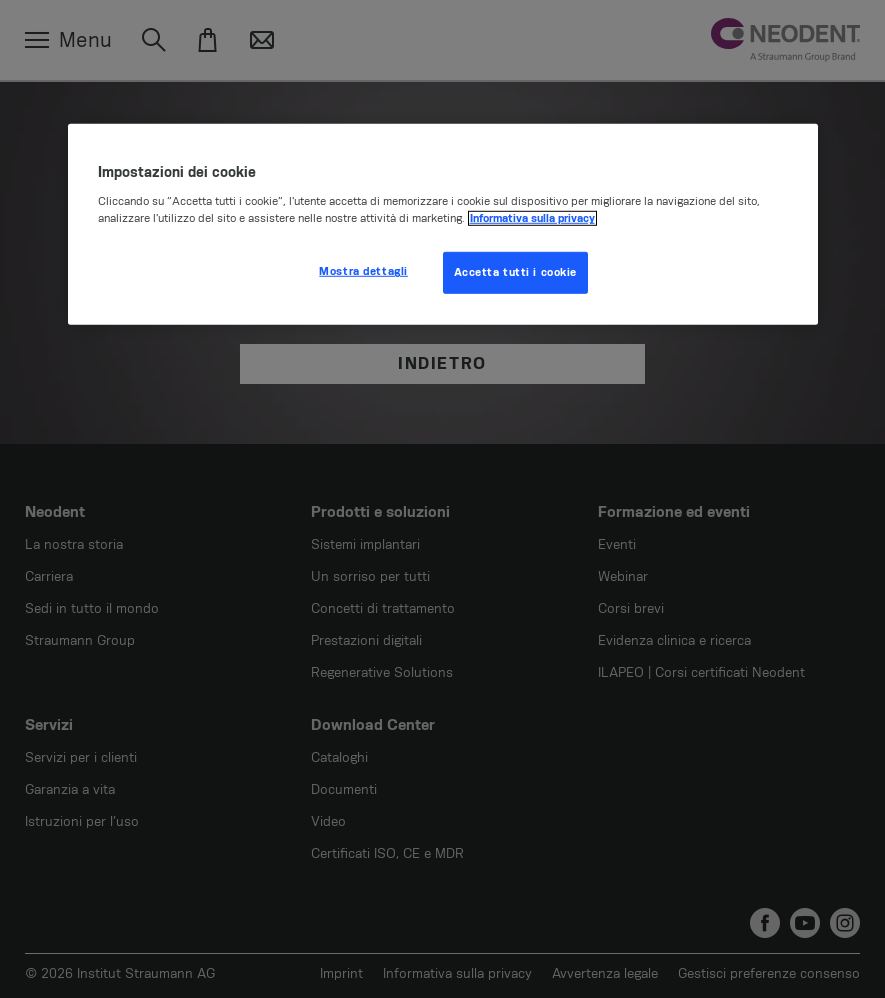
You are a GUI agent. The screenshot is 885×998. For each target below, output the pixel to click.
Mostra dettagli (363, 271)
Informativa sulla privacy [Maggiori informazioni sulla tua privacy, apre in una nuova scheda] (532, 218)
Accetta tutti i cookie (516, 272)
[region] (443, 224)
